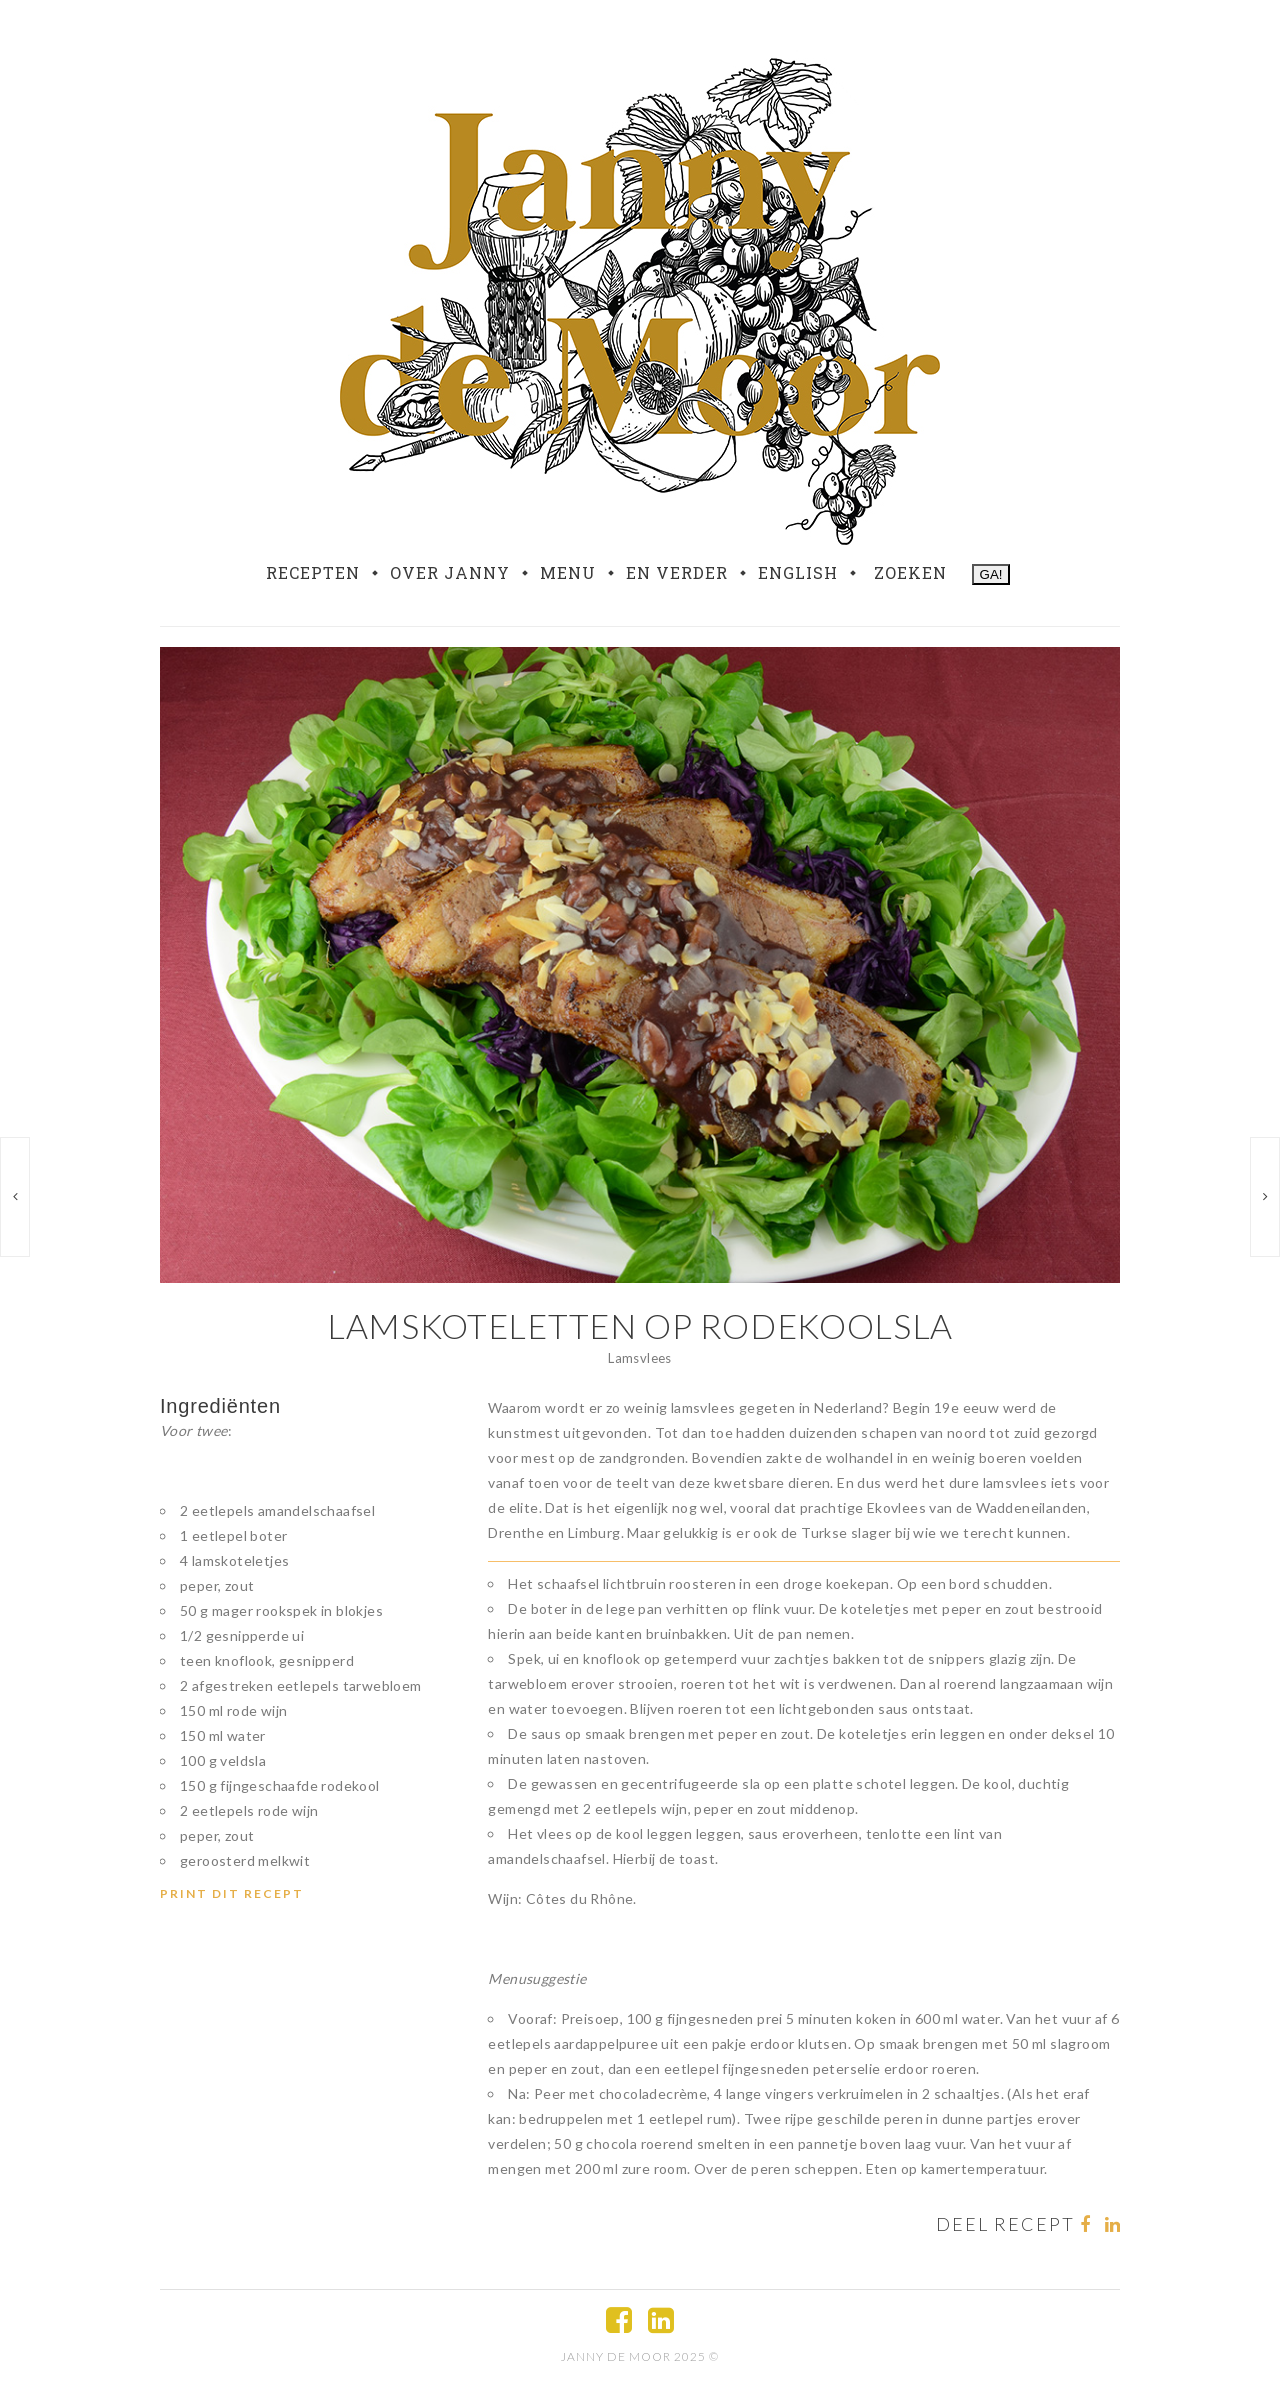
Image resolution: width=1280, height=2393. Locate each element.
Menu (568, 573)
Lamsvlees (640, 1358)
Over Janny (450, 573)
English (798, 573)
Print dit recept (232, 1893)
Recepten (313, 573)
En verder (677, 573)
